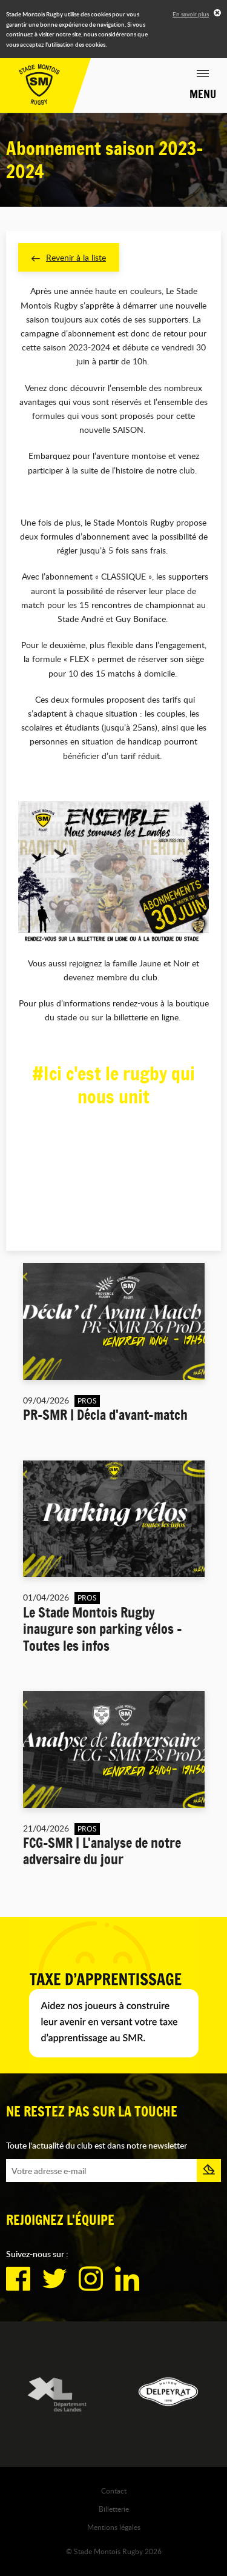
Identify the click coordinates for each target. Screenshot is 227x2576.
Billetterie (114, 2509)
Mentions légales (113, 2527)
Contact (114, 2490)
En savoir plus (191, 14)
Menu (202, 94)
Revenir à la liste (68, 257)
